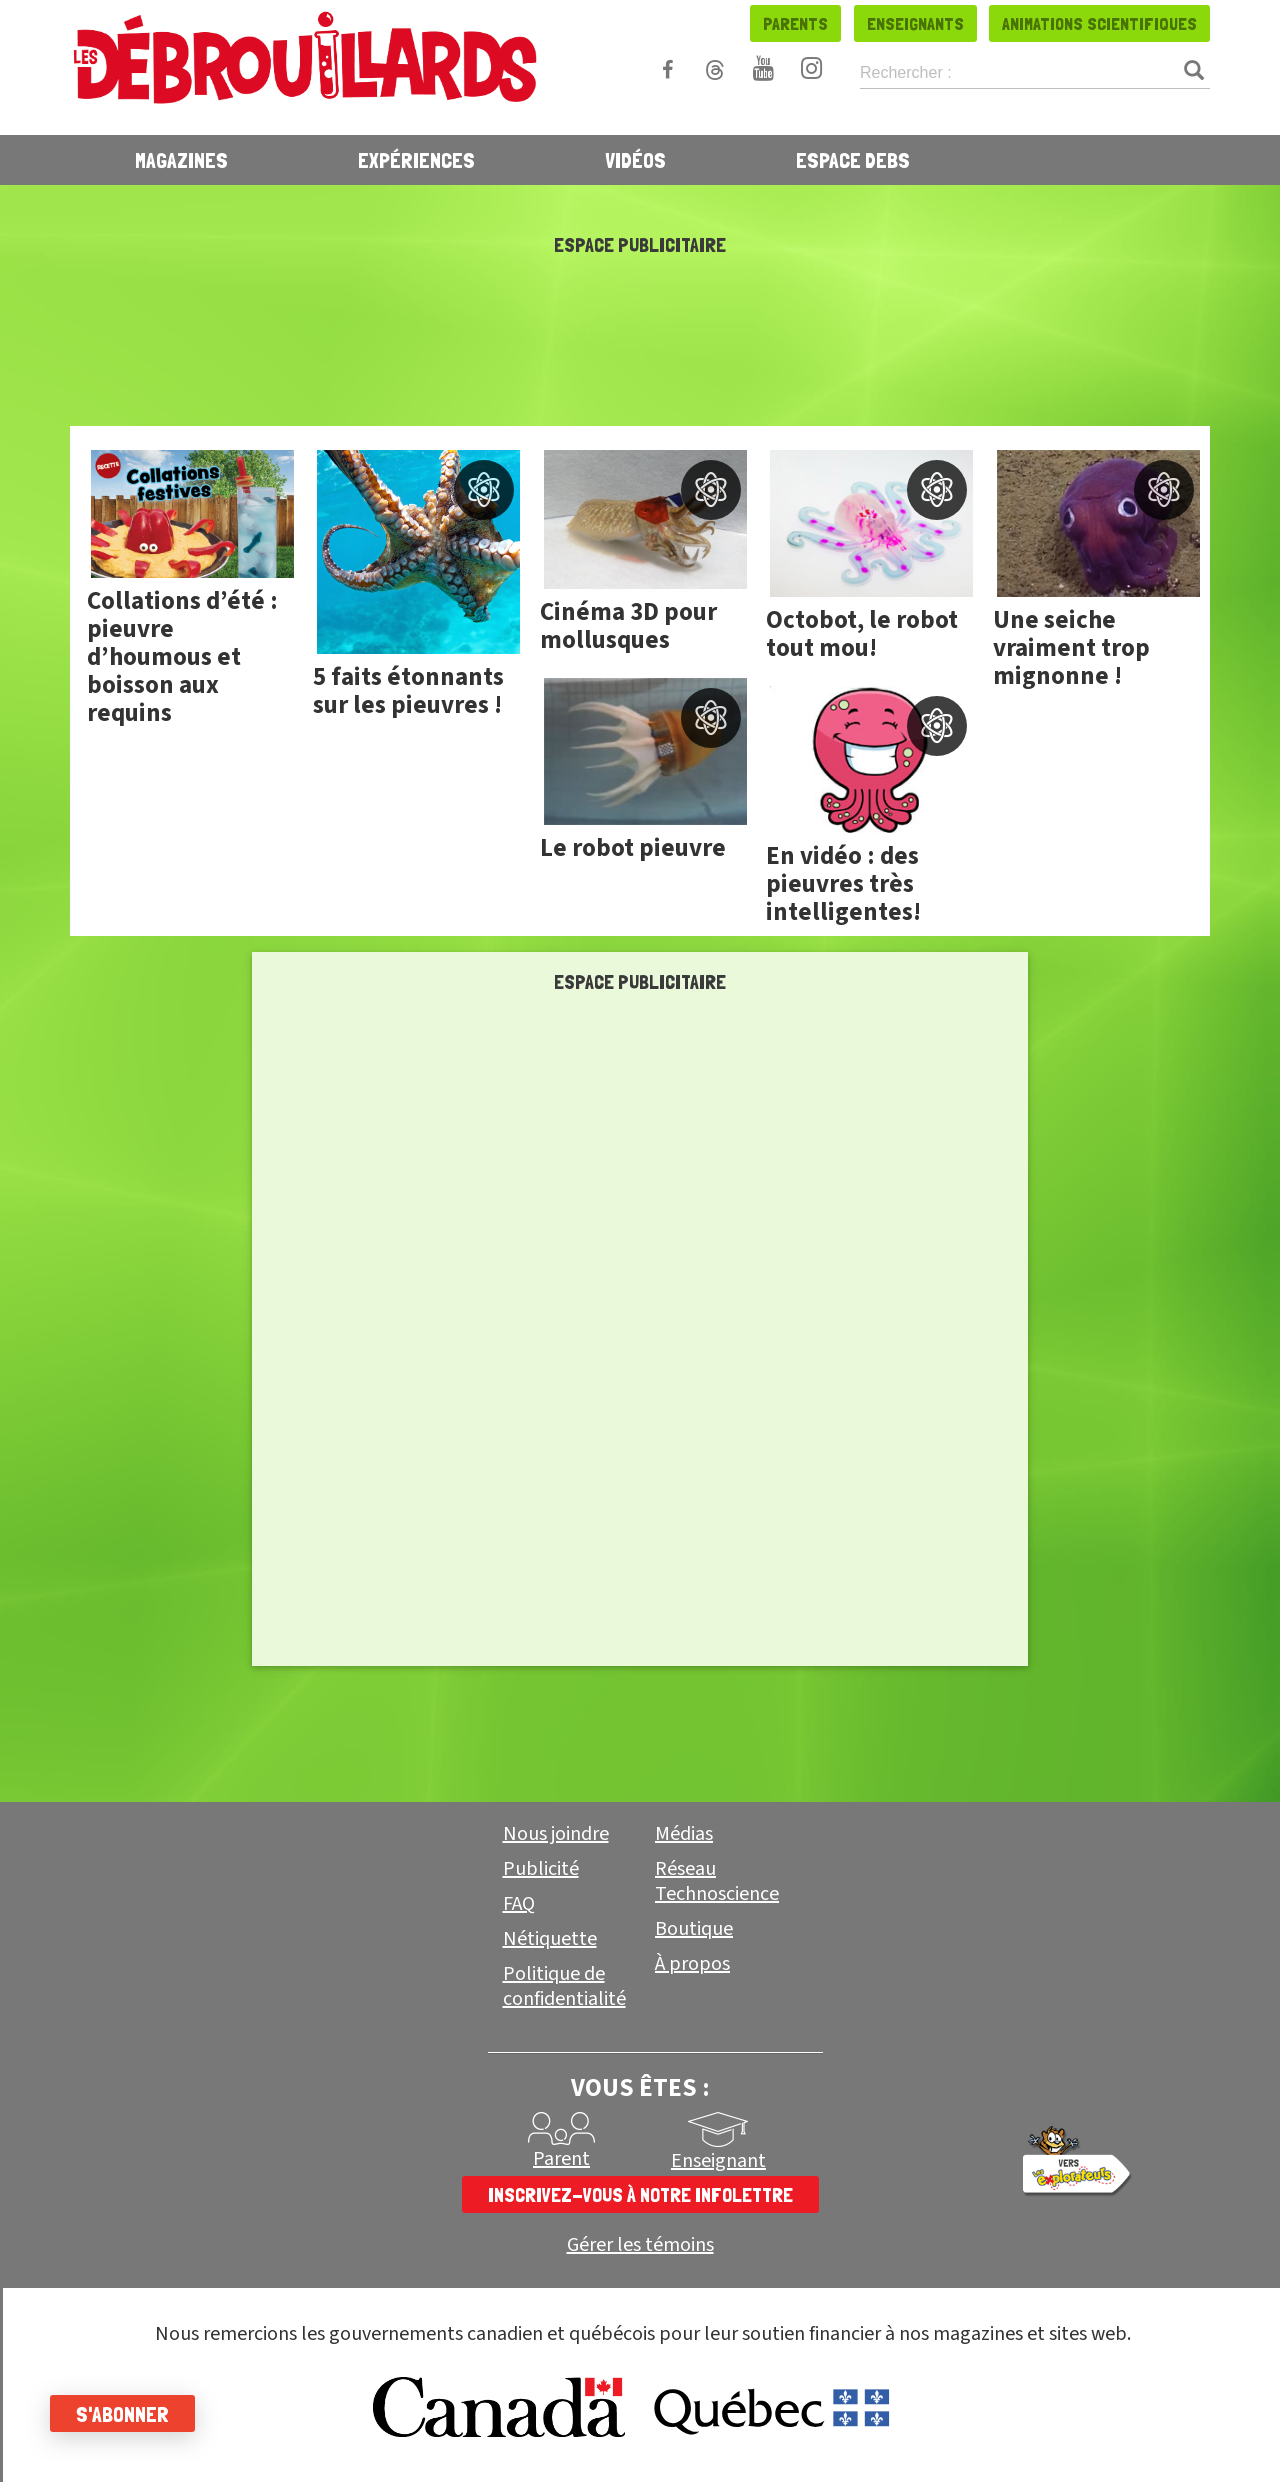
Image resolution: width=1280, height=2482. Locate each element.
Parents (795, 23)
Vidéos (635, 160)
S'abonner (122, 2414)
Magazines (181, 160)
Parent (561, 2159)
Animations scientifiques (1099, 23)
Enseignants (915, 23)
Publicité (541, 1869)
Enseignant (718, 2161)
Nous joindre (556, 1834)
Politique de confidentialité (564, 1986)
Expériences (416, 160)
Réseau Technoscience (717, 1881)
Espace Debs (853, 160)
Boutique (694, 1929)
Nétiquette (550, 1939)
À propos (692, 1964)
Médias (684, 1834)
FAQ (519, 1904)
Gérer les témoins (640, 2245)
